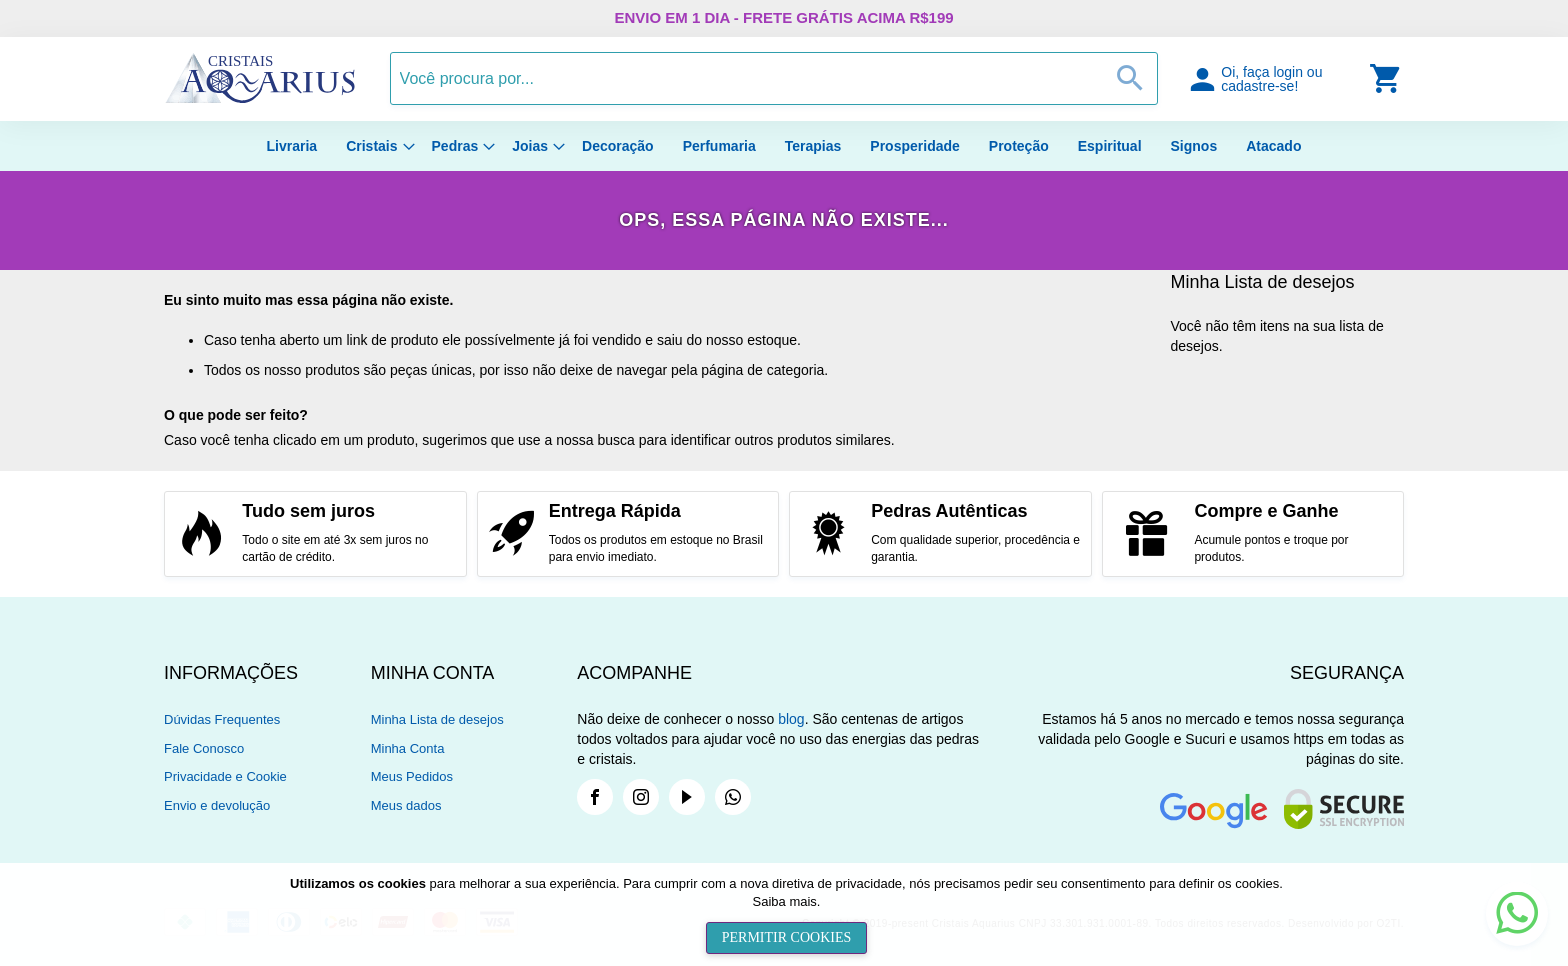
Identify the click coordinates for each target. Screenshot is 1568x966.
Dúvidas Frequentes (222, 719)
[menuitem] (292, 146)
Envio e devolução (217, 805)
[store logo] (260, 99)
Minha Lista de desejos (437, 719)
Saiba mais (785, 901)
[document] (786, 914)
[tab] (267, 673)
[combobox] (774, 78)
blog (791, 719)
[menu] (784, 146)
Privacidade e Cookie (225, 776)
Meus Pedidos (412, 776)
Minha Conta (408, 748)
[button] (1277, 78)
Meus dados (406, 805)
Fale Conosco (204, 748)
